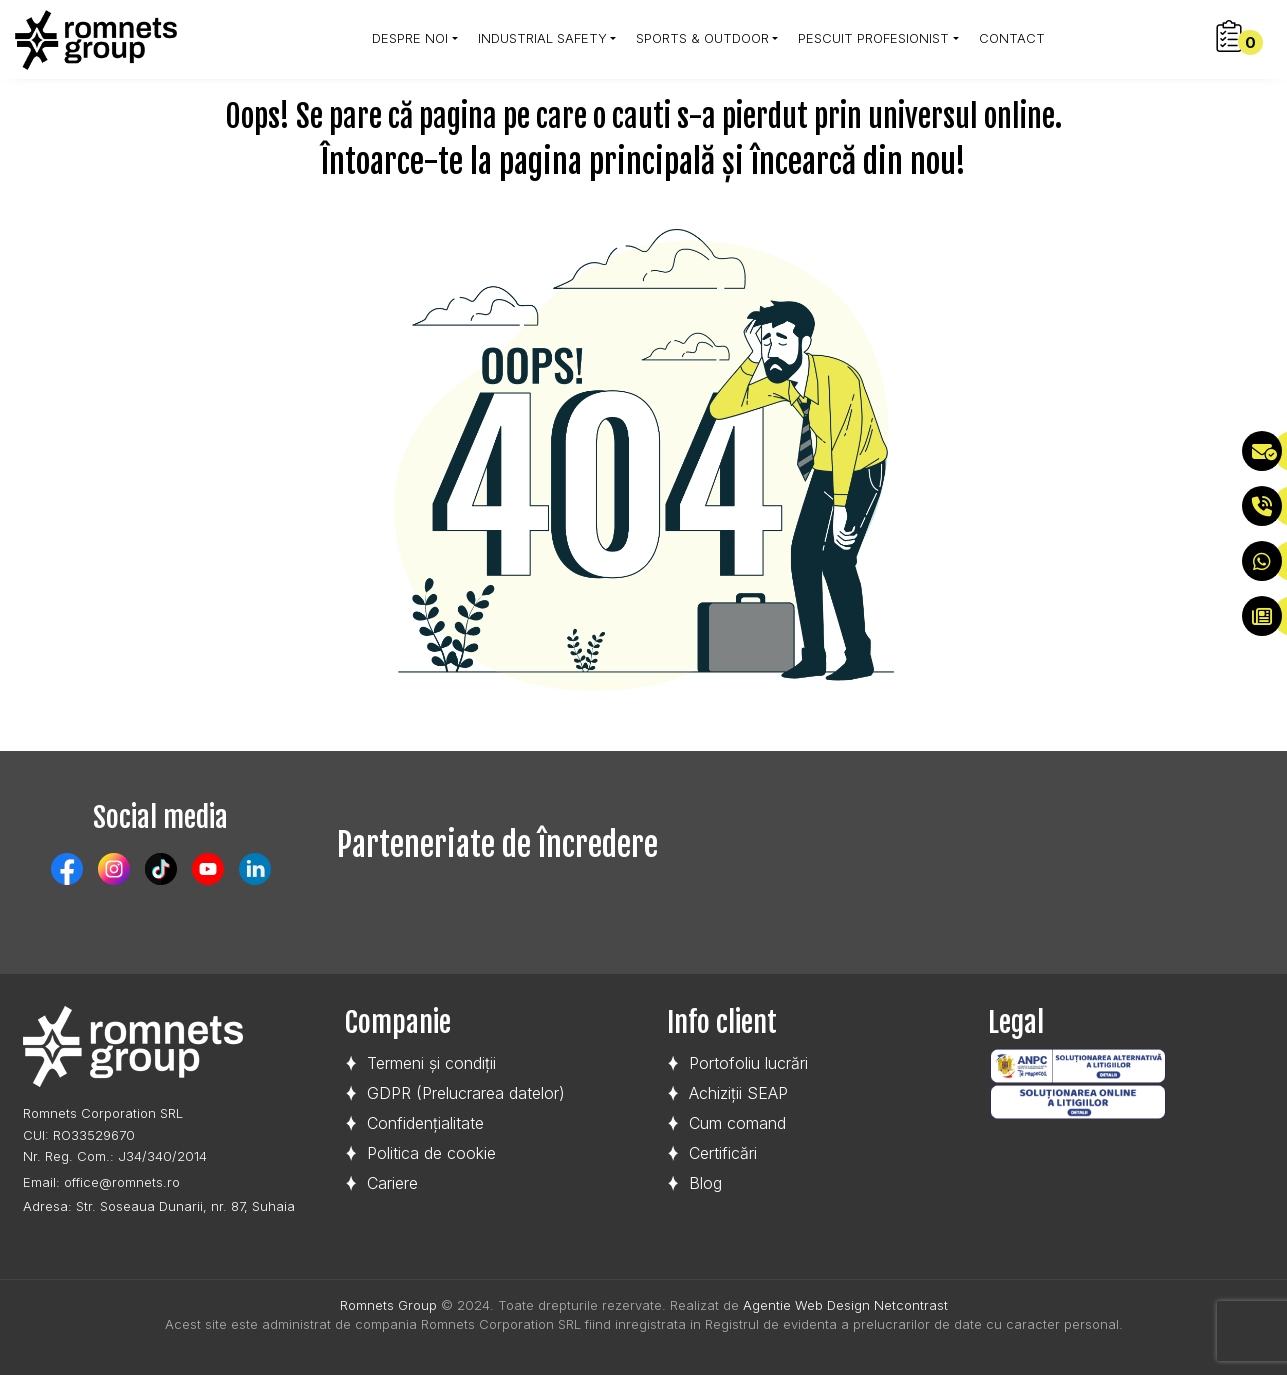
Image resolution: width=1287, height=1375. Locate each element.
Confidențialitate (425, 1123)
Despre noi (410, 38)
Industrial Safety (542, 38)
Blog (705, 1183)
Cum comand (737, 1123)
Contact (1012, 38)
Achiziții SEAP (738, 1093)
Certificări (723, 1153)
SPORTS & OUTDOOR (702, 38)
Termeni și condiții (431, 1063)
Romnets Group (388, 1305)
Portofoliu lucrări (748, 1063)
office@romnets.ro (122, 1182)
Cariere (392, 1183)
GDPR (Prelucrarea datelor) (466, 1093)
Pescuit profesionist (873, 38)
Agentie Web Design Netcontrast (845, 1305)
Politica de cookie (431, 1153)
